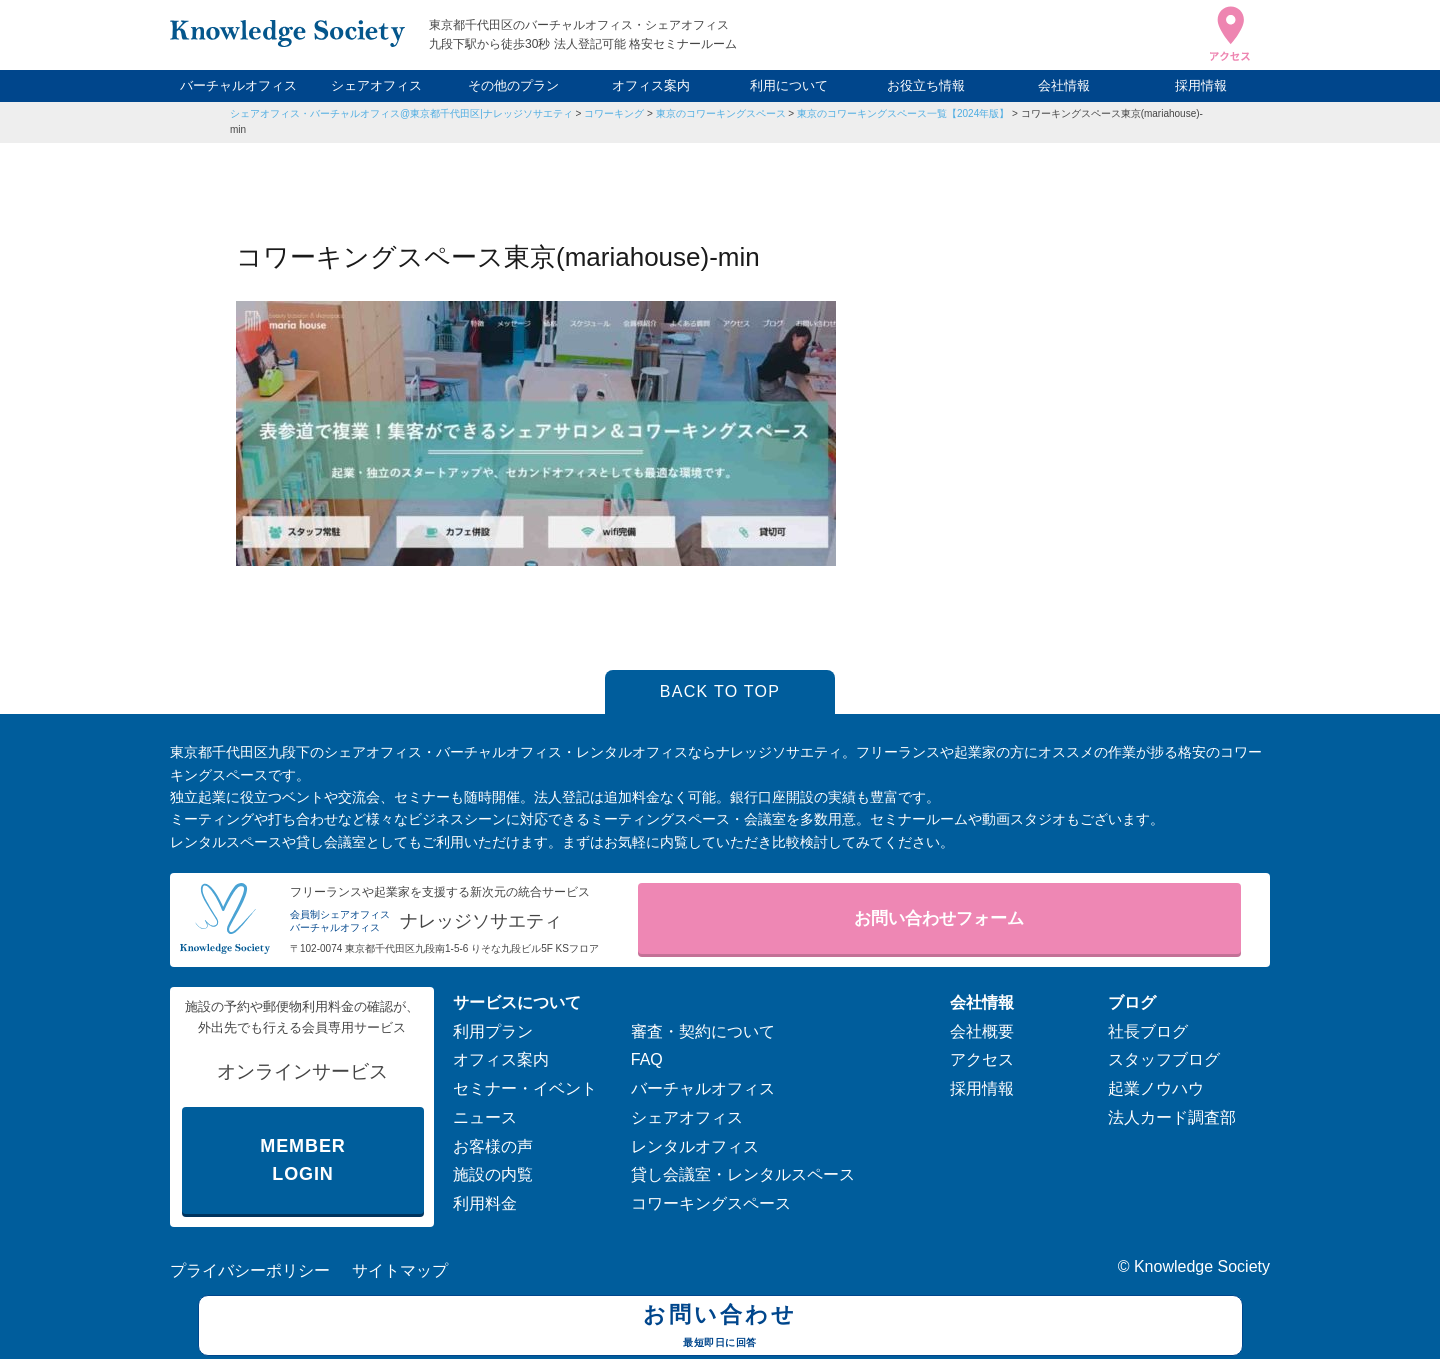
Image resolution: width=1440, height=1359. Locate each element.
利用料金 (485, 1203)
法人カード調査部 (1172, 1117)
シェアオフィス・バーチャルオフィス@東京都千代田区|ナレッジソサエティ (401, 113)
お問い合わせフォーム (939, 918)
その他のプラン (513, 85)
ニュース (485, 1117)
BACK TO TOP (720, 691)
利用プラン (493, 1031)
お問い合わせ (720, 1328)
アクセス (982, 1059)
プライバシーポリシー (250, 1270)
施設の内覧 (493, 1174)
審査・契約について (703, 1031)
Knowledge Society (1202, 1266)
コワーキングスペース (711, 1203)
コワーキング (614, 113)
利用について (789, 85)
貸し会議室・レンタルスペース (743, 1174)
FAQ (647, 1059)
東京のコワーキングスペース (721, 113)
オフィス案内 (651, 85)
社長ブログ (1148, 1031)
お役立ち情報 (926, 85)
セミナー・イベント (525, 1088)
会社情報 (1064, 85)
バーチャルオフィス (238, 85)
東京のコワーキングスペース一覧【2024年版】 (903, 113)
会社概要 (982, 1031)
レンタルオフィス (695, 1146)
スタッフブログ (1164, 1059)
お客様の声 (493, 1146)
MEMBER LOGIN (302, 1160)
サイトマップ (400, 1270)
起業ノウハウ (1156, 1088)
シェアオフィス (376, 85)
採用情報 (1201, 85)
